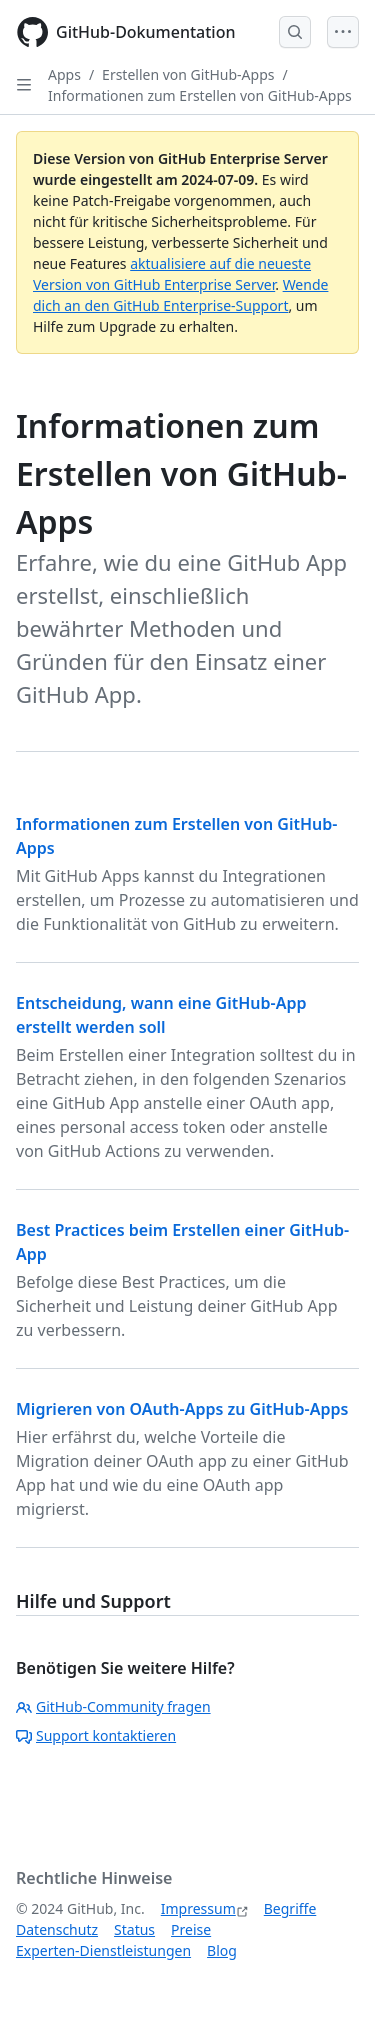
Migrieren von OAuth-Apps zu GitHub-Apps (182, 1409)
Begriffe (290, 1908)
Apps (64, 74)
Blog (222, 1950)
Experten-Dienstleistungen (103, 1950)
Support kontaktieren (96, 1735)
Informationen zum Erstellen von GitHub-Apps (200, 95)
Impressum (198, 1908)
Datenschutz (57, 1929)
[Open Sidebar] (24, 85)
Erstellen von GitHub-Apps (188, 74)
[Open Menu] (343, 32)
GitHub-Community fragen (113, 1706)
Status (134, 1929)
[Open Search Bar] (295, 32)
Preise (191, 1929)
